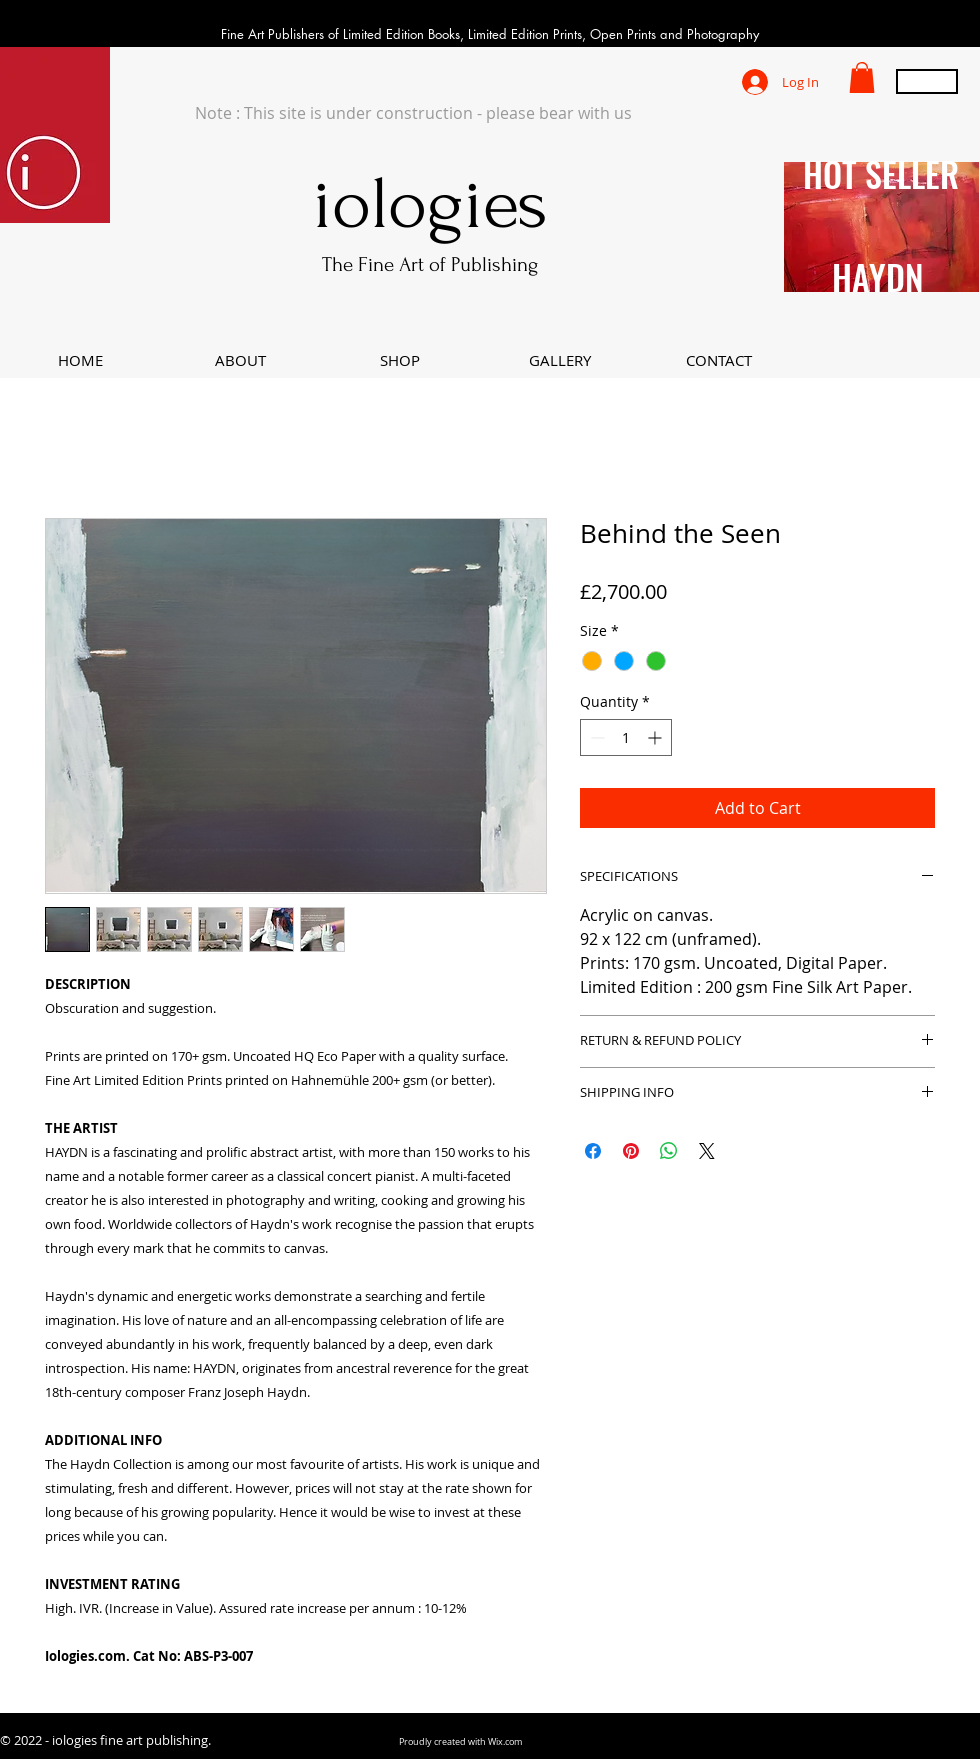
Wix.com (505, 1742)
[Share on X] (707, 1151)
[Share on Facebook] (593, 1151)
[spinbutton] (626, 737)
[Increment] (656, 737)
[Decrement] (595, 737)
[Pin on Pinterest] (631, 1151)
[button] (862, 77)
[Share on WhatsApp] (669, 1151)
